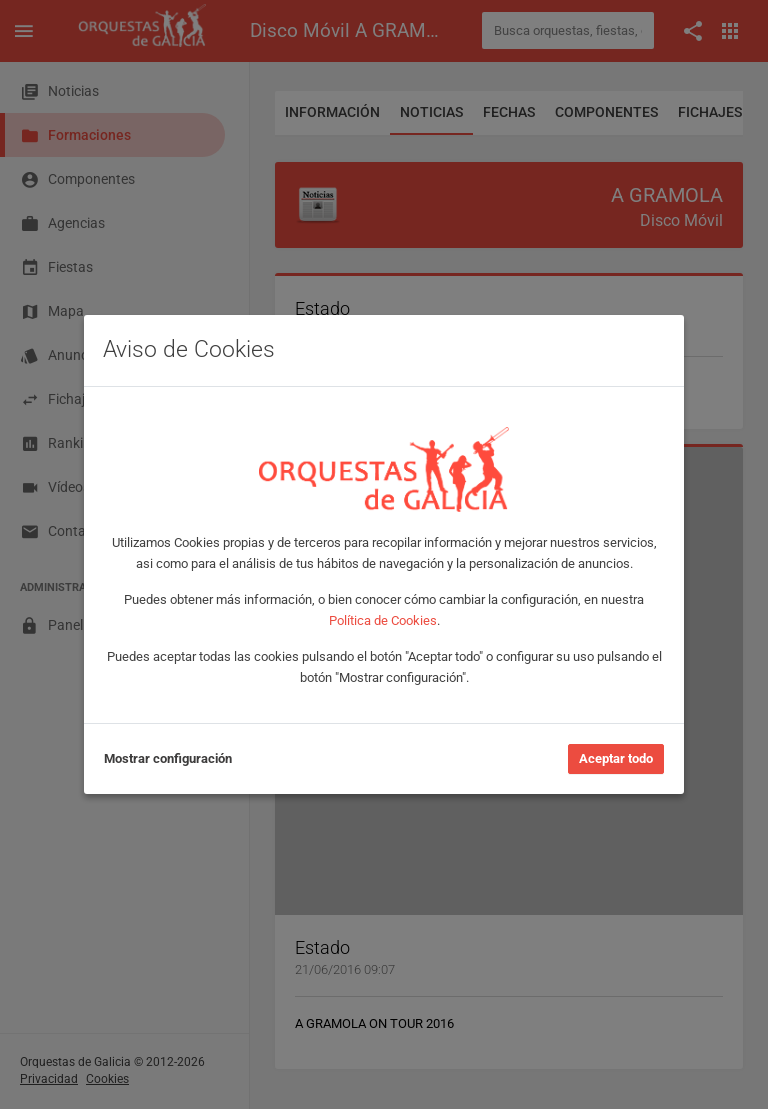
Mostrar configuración (168, 758)
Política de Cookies (383, 620)
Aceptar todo (616, 758)
